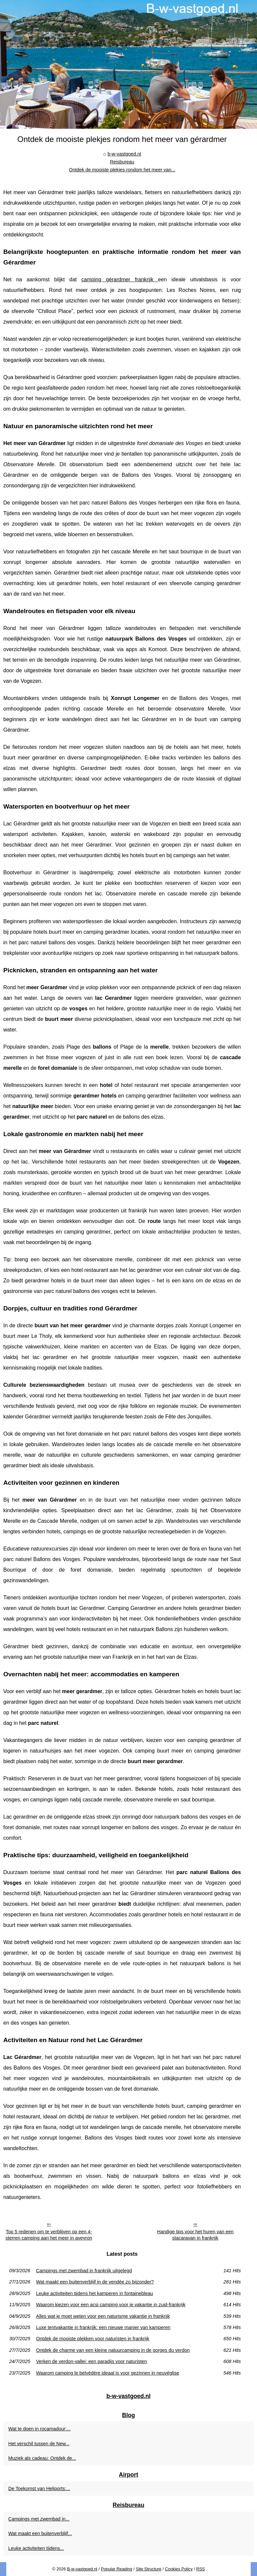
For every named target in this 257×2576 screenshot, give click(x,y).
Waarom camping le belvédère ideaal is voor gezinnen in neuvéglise (107, 2373)
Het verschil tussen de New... (39, 2443)
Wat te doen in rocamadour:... (39, 2428)
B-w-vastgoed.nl (82, 2568)
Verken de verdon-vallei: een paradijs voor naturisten (91, 2361)
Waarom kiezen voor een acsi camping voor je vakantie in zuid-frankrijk (110, 2304)
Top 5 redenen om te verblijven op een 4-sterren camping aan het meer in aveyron (49, 2235)
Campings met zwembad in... (39, 2519)
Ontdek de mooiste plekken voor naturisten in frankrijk (92, 2338)
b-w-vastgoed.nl (124, 154)
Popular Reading (116, 2568)
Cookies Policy (179, 2568)
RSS (200, 2568)
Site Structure (149, 2568)
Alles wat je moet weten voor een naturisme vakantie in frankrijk (103, 2316)
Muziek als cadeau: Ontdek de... (42, 2458)
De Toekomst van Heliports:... (39, 2488)
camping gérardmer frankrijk (119, 279)
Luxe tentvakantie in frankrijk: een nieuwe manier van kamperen (103, 2327)
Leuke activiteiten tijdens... (36, 2548)
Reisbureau (122, 161)
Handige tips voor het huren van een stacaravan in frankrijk (195, 2235)
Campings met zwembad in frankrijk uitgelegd (84, 2270)
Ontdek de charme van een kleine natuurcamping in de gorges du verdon (113, 2350)
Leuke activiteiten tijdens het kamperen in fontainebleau (94, 2293)
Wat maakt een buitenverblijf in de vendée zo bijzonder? (95, 2282)
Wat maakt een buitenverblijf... (40, 2533)
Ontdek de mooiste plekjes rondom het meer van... (122, 169)
